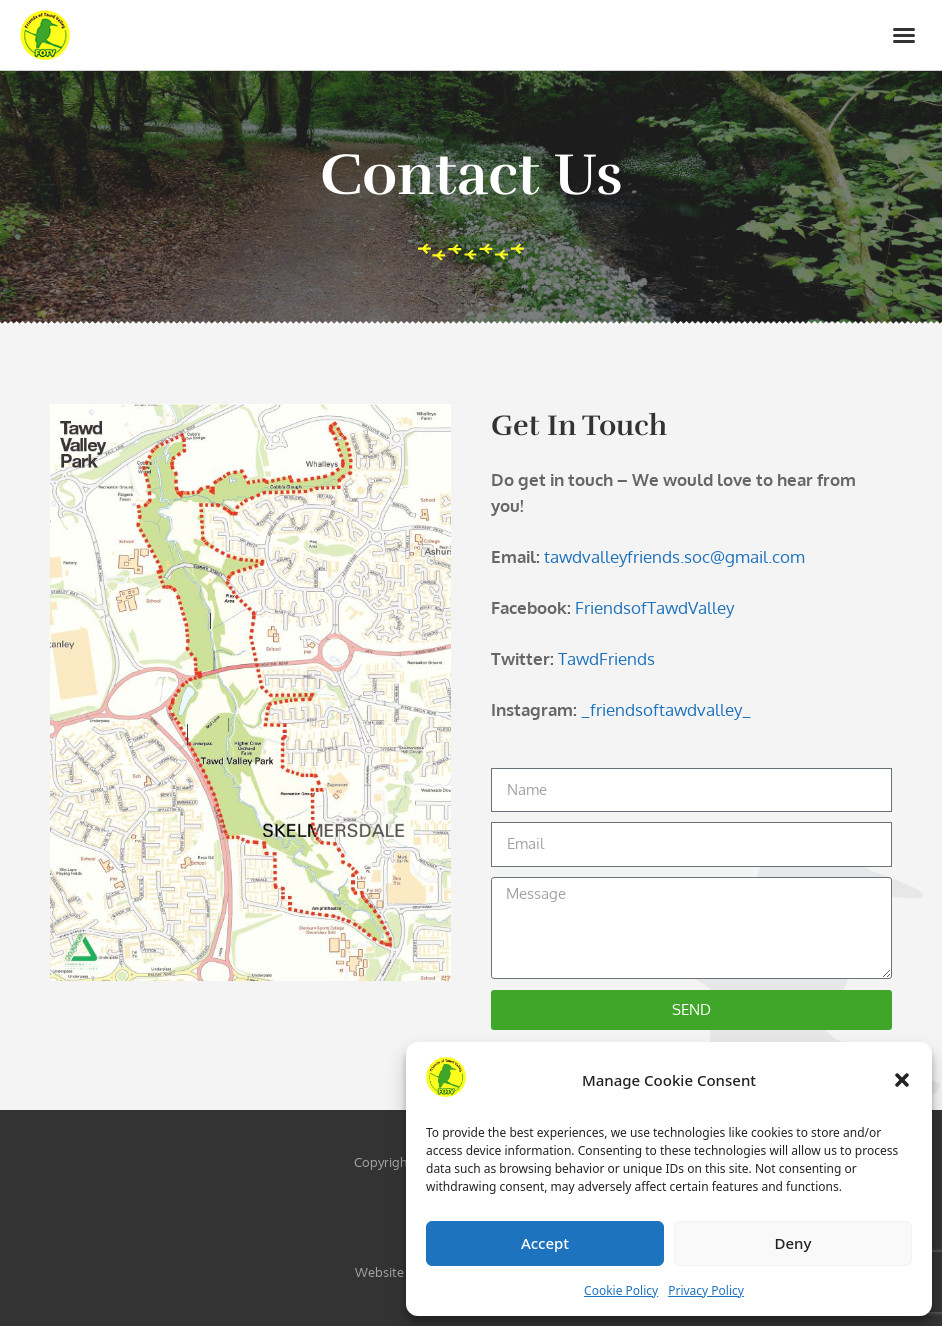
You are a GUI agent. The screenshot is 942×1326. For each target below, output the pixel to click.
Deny (793, 1243)
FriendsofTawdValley (654, 607)
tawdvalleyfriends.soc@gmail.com (674, 556)
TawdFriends (606, 658)
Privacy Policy (706, 1290)
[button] (902, 1080)
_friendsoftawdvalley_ (666, 709)
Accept (545, 1243)
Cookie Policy (621, 1290)
